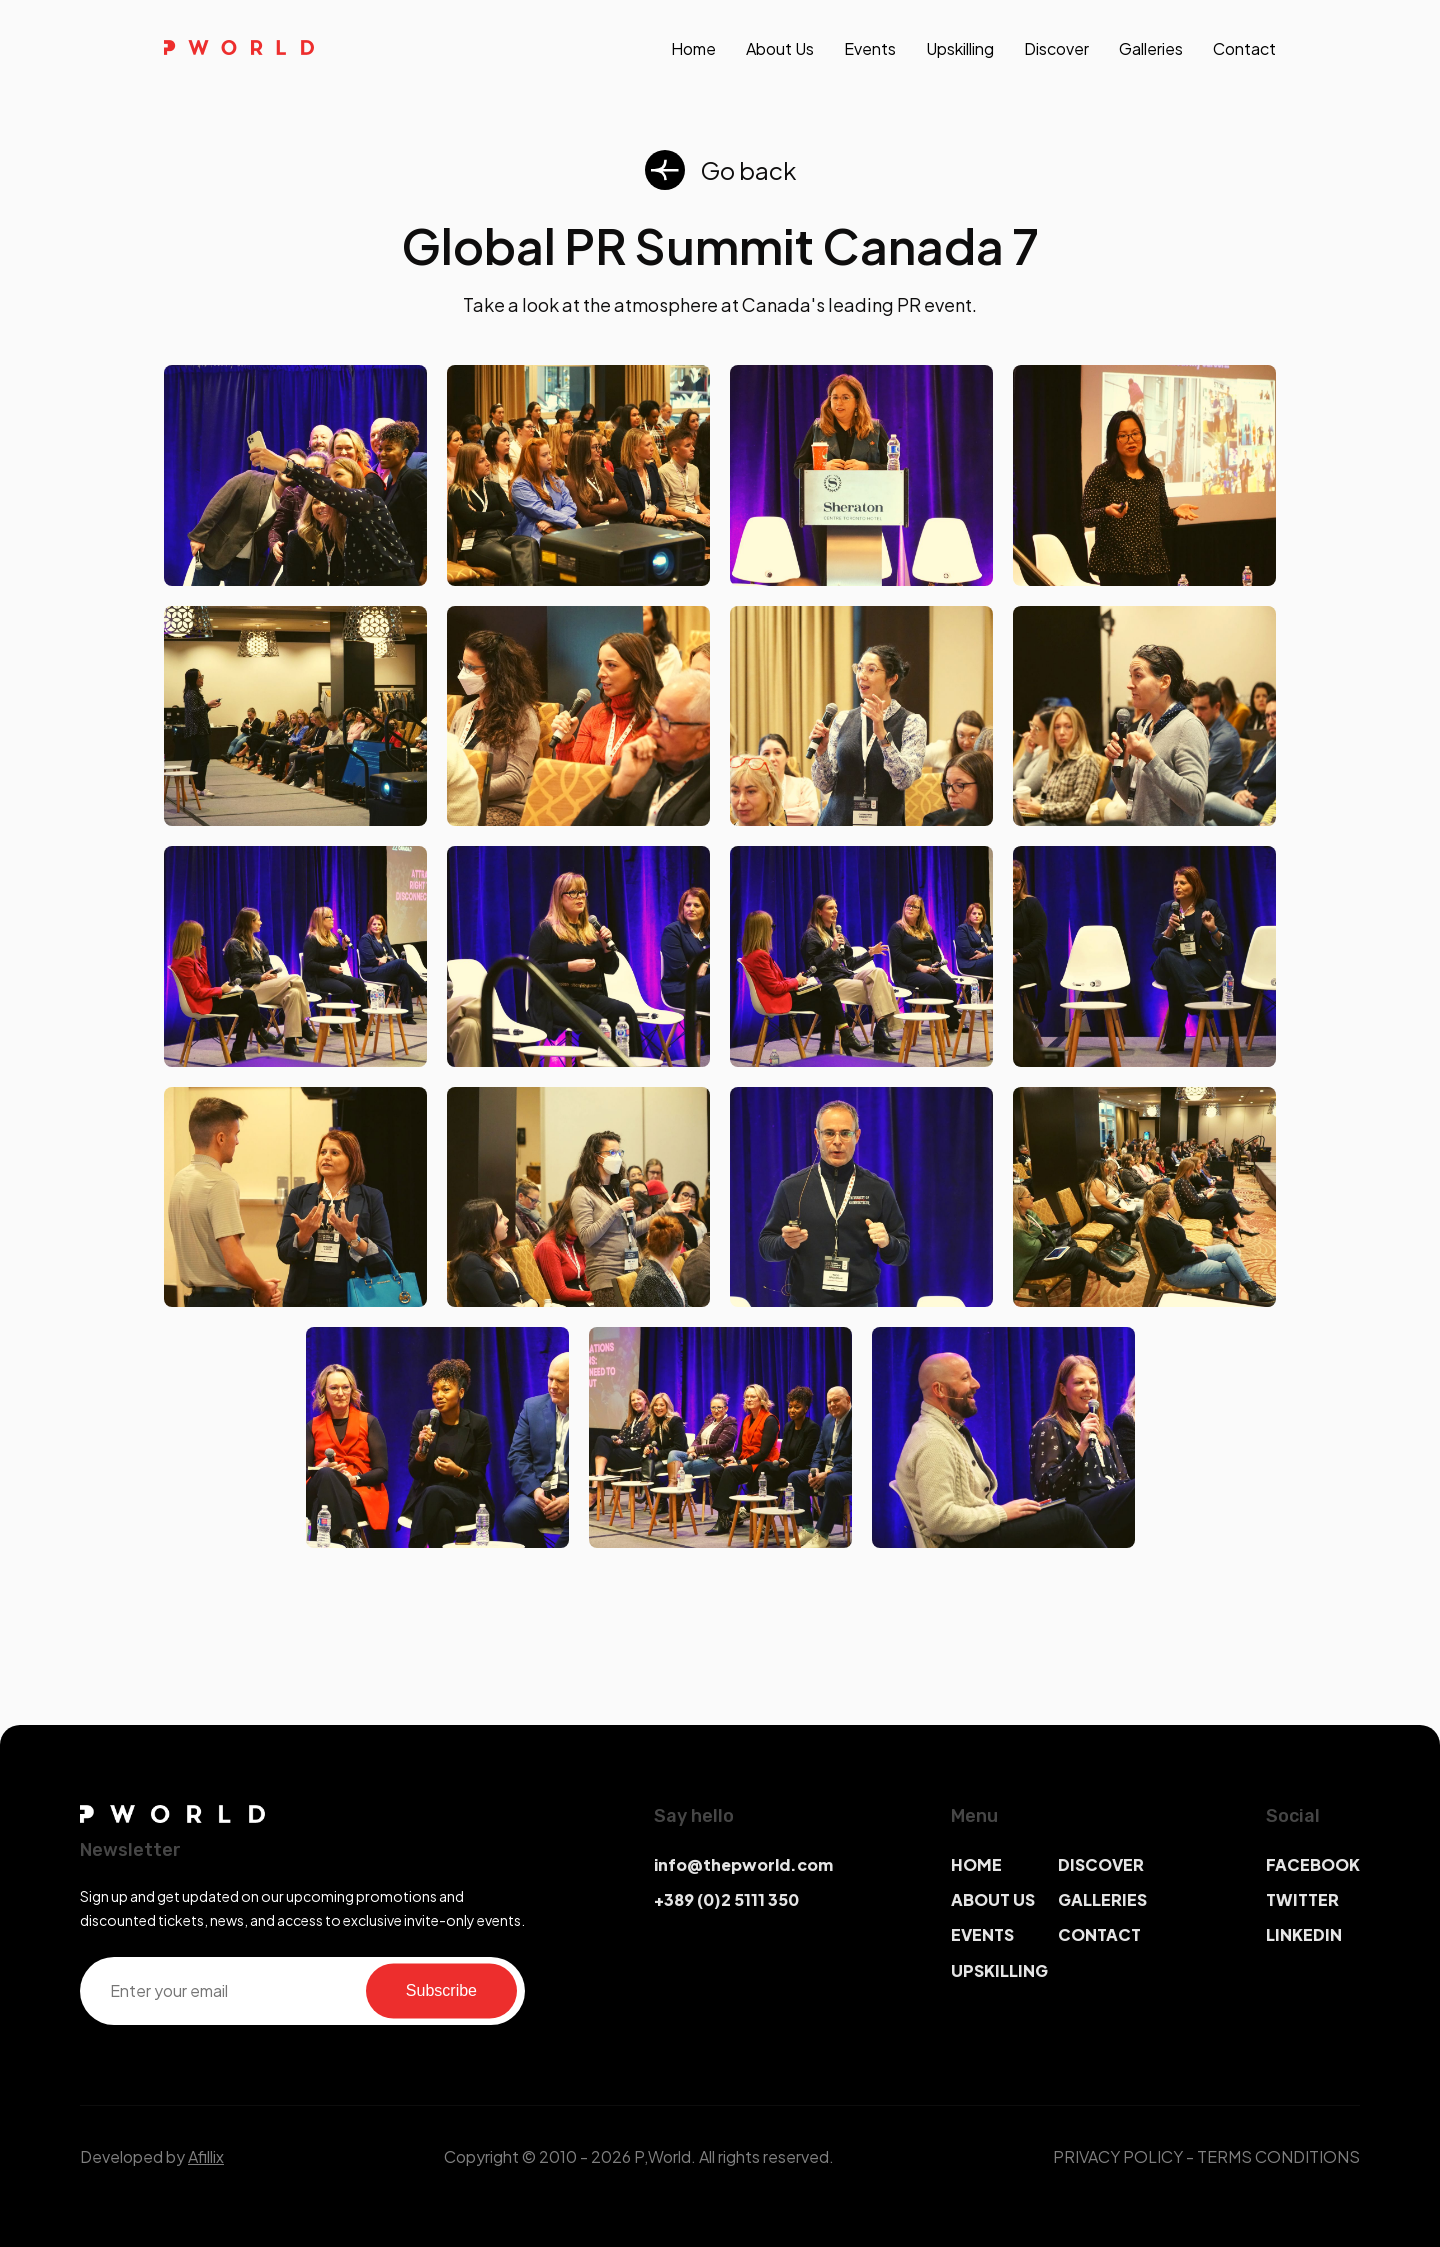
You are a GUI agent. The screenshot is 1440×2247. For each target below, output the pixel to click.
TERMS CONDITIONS (1278, 2156)
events (870, 48)
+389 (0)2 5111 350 (726, 1899)
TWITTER (1302, 1899)
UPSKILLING (999, 1970)
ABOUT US (993, 1899)
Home (693, 48)
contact (1244, 48)
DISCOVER (1101, 1864)
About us (780, 48)
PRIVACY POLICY (1118, 2156)
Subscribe (441, 1990)
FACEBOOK (1313, 1864)
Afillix (206, 2156)
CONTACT (1099, 1934)
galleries (1151, 48)
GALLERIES (1102, 1899)
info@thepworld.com (743, 1864)
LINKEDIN (1304, 1934)
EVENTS (982, 1934)
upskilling (960, 48)
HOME (976, 1864)
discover (1056, 48)
